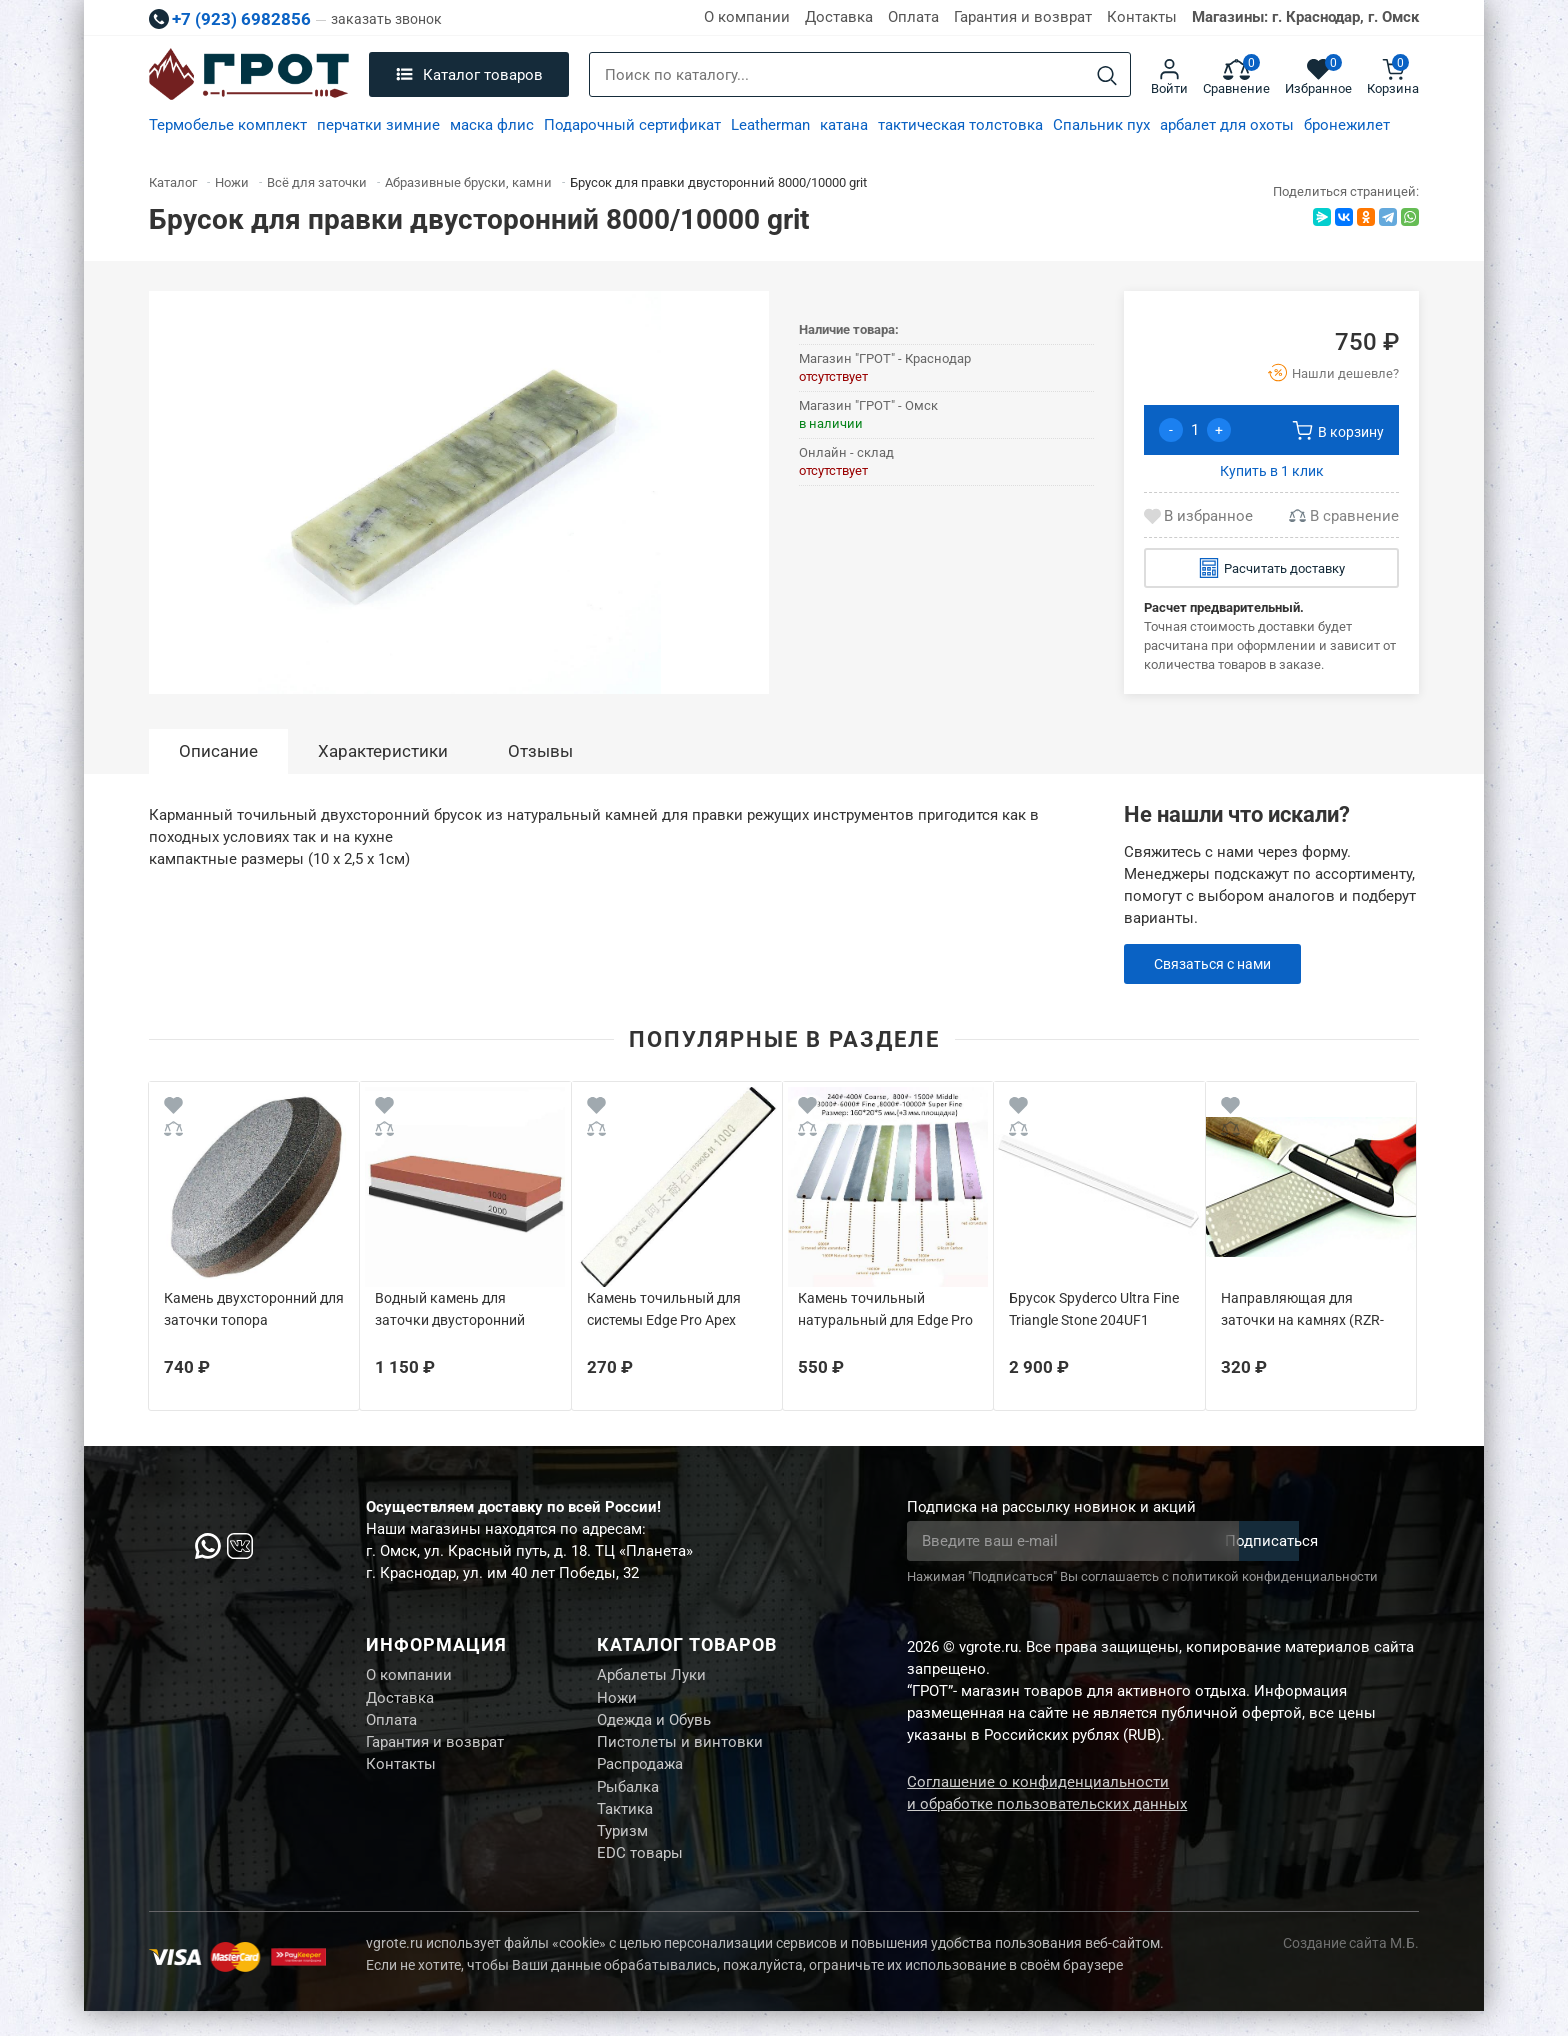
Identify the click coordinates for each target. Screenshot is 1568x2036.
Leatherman (770, 125)
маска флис (492, 125)
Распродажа (640, 1777)
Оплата (913, 17)
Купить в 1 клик (1272, 471)
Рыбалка (628, 1802)
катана (844, 125)
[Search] (1107, 75)
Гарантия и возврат (1023, 17)
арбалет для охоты (1227, 125)
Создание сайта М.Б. (1351, 1968)
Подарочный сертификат (632, 125)
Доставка (839, 17)
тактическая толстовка (960, 125)
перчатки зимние (378, 125)
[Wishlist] (173, 1108)
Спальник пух (1101, 125)
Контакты (1142, 17)
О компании (747, 17)
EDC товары (640, 1877)
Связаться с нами (1217, 964)
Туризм (622, 1852)
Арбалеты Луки (651, 1677)
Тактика (625, 1827)
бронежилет (1347, 125)
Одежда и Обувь (654, 1727)
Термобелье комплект (228, 125)
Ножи (617, 1702)
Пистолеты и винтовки (680, 1752)
